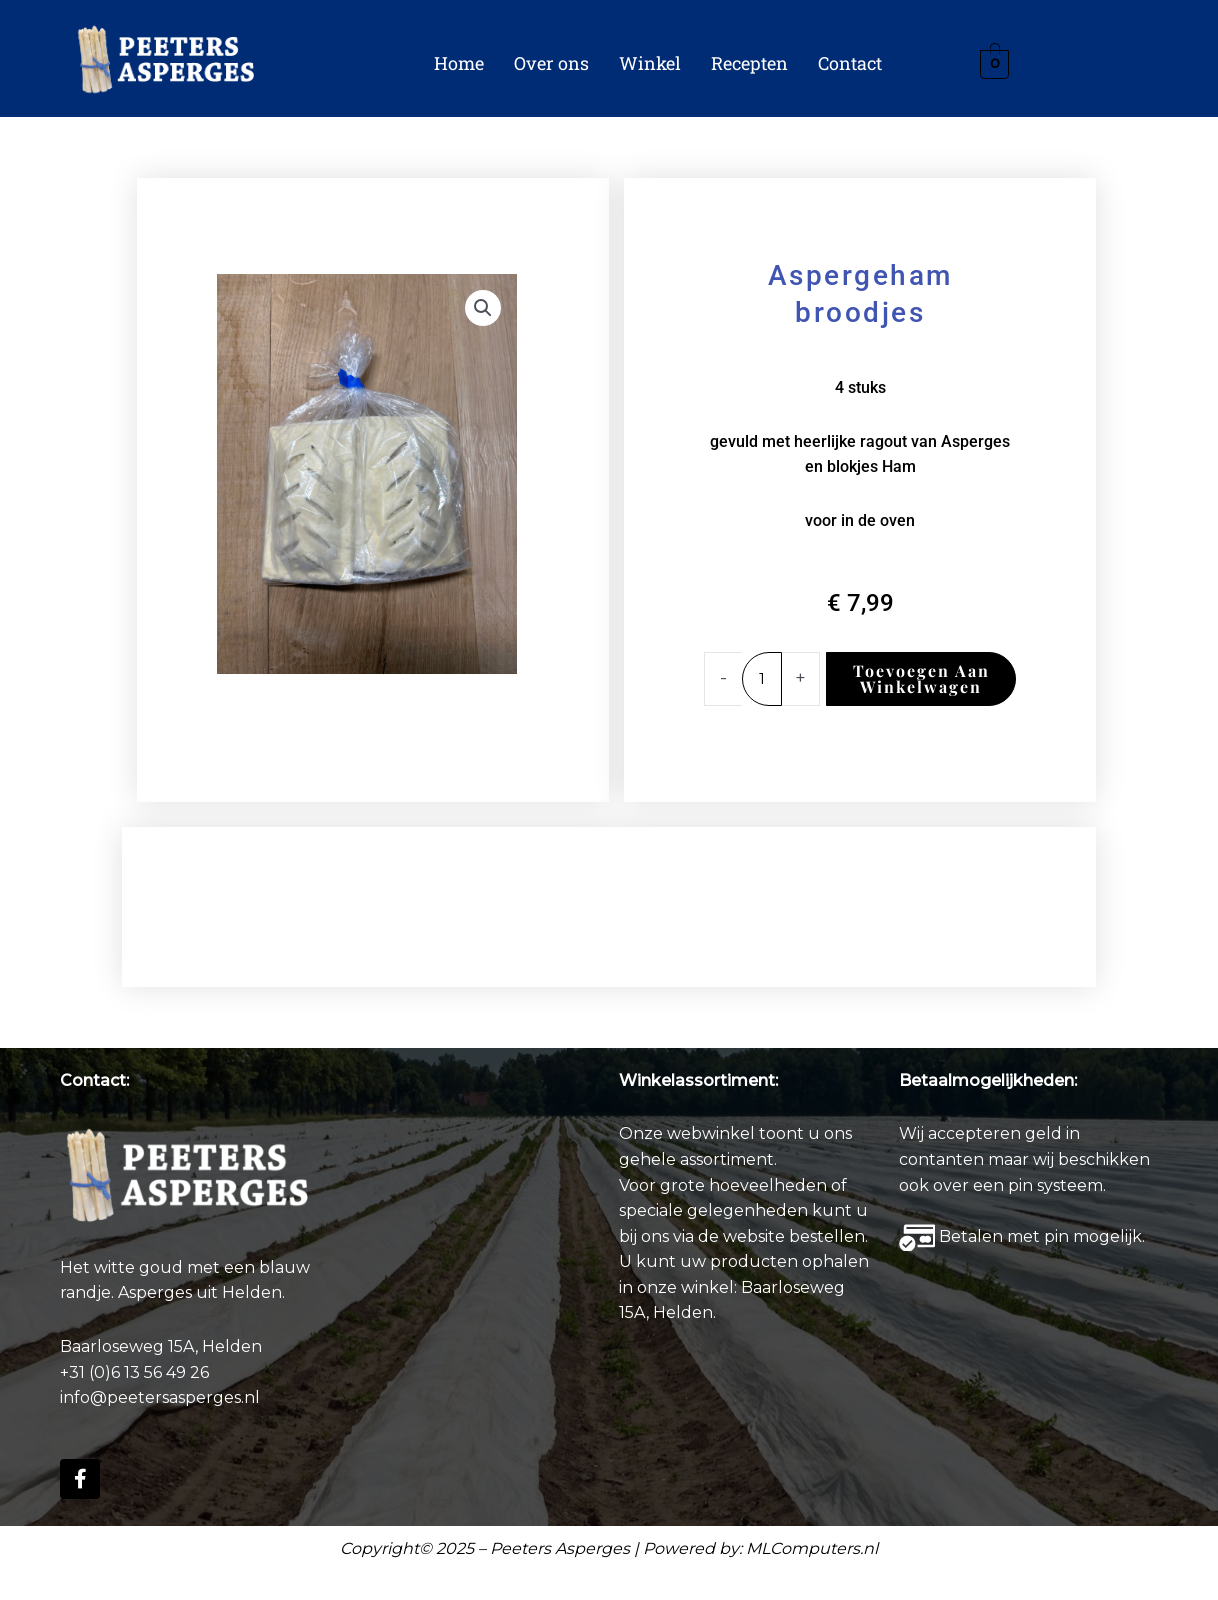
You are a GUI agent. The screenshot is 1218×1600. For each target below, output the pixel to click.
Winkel (650, 63)
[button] (483, 308)
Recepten (749, 63)
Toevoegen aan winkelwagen (922, 678)
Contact (850, 63)
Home (459, 63)
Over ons (551, 63)
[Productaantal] (763, 679)
